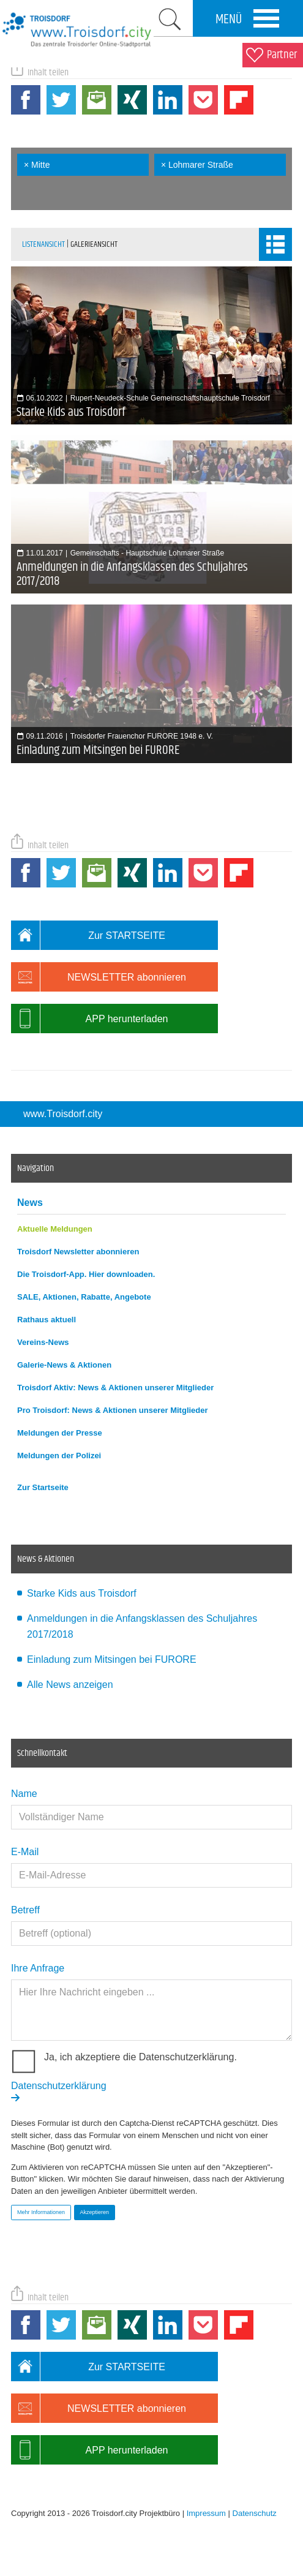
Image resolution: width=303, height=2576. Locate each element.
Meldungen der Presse (59, 1432)
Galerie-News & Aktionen (64, 1364)
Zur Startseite (43, 1487)
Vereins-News (43, 1342)
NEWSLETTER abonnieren (98, 977)
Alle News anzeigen (70, 1684)
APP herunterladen (89, 1018)
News (30, 1202)
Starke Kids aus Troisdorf (82, 1593)
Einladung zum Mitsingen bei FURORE (111, 1659)
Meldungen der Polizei (59, 1455)
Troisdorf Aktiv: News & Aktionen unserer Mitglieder (115, 1387)
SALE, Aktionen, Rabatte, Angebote (84, 1296)
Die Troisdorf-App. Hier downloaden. (86, 1274)
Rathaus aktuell (46, 1319)
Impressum (206, 2513)
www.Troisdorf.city (62, 1114)
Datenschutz (255, 2513)
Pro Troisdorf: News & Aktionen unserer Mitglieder (112, 1410)
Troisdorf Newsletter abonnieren (78, 1251)
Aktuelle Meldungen (54, 1228)
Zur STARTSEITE (88, 935)
